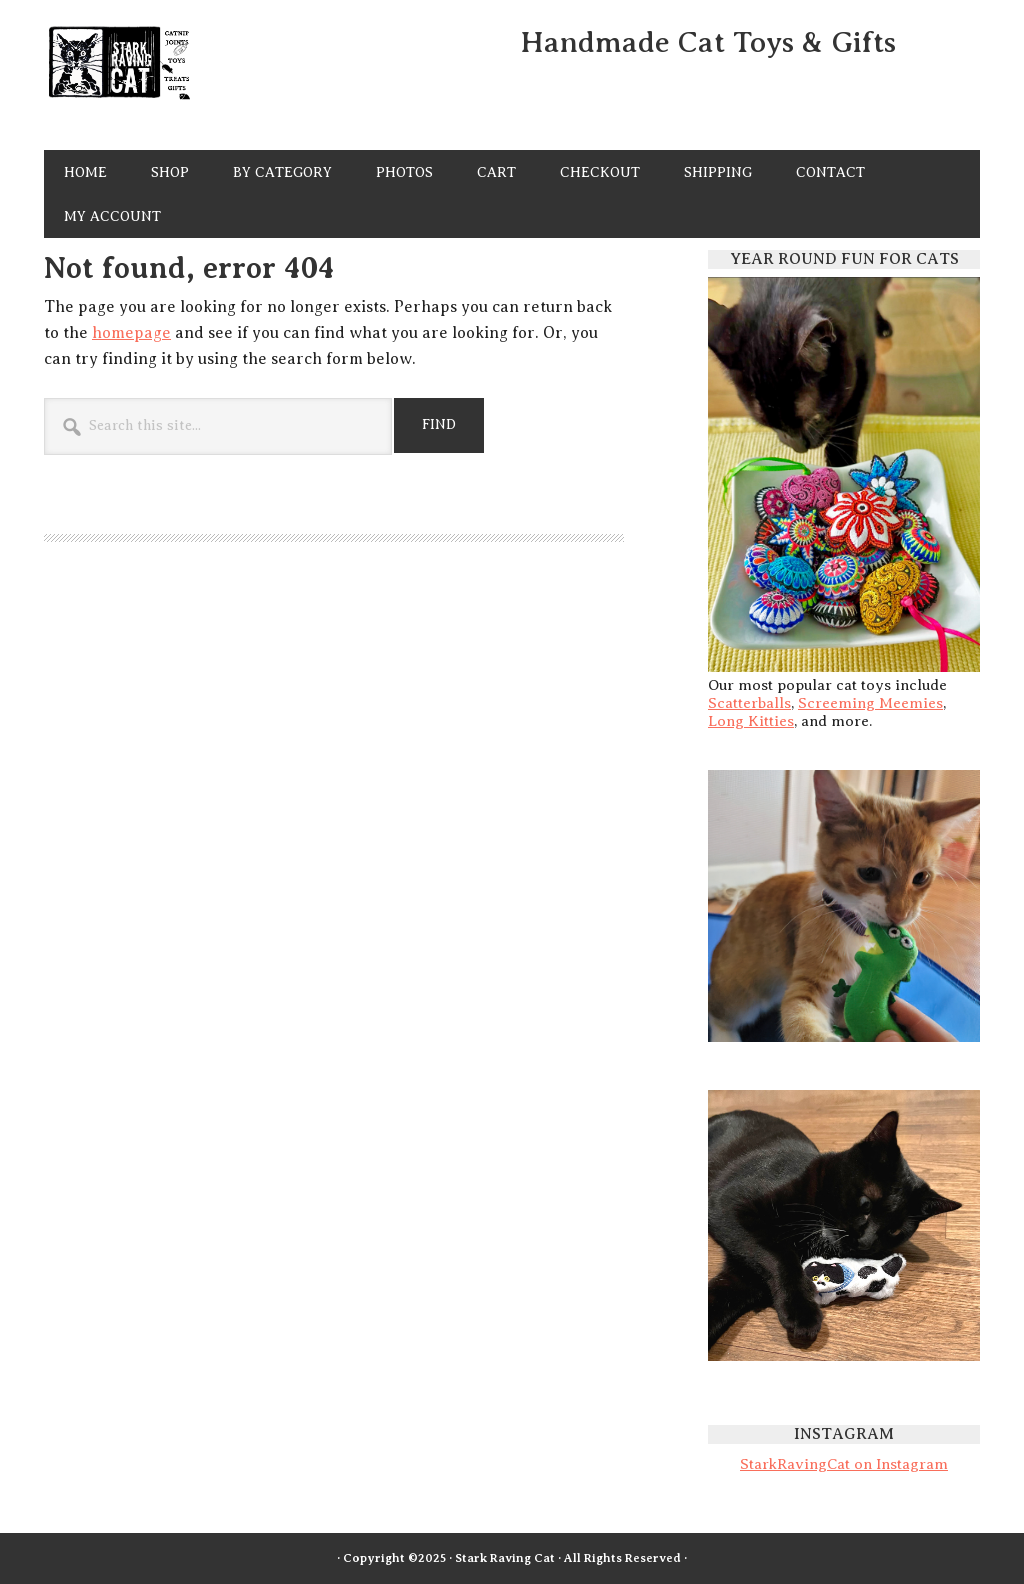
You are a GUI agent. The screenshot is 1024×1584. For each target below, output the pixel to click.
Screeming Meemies (870, 703)
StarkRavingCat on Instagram (844, 1464)
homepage (131, 333)
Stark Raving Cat (180, 79)
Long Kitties (751, 721)
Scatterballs (749, 703)
